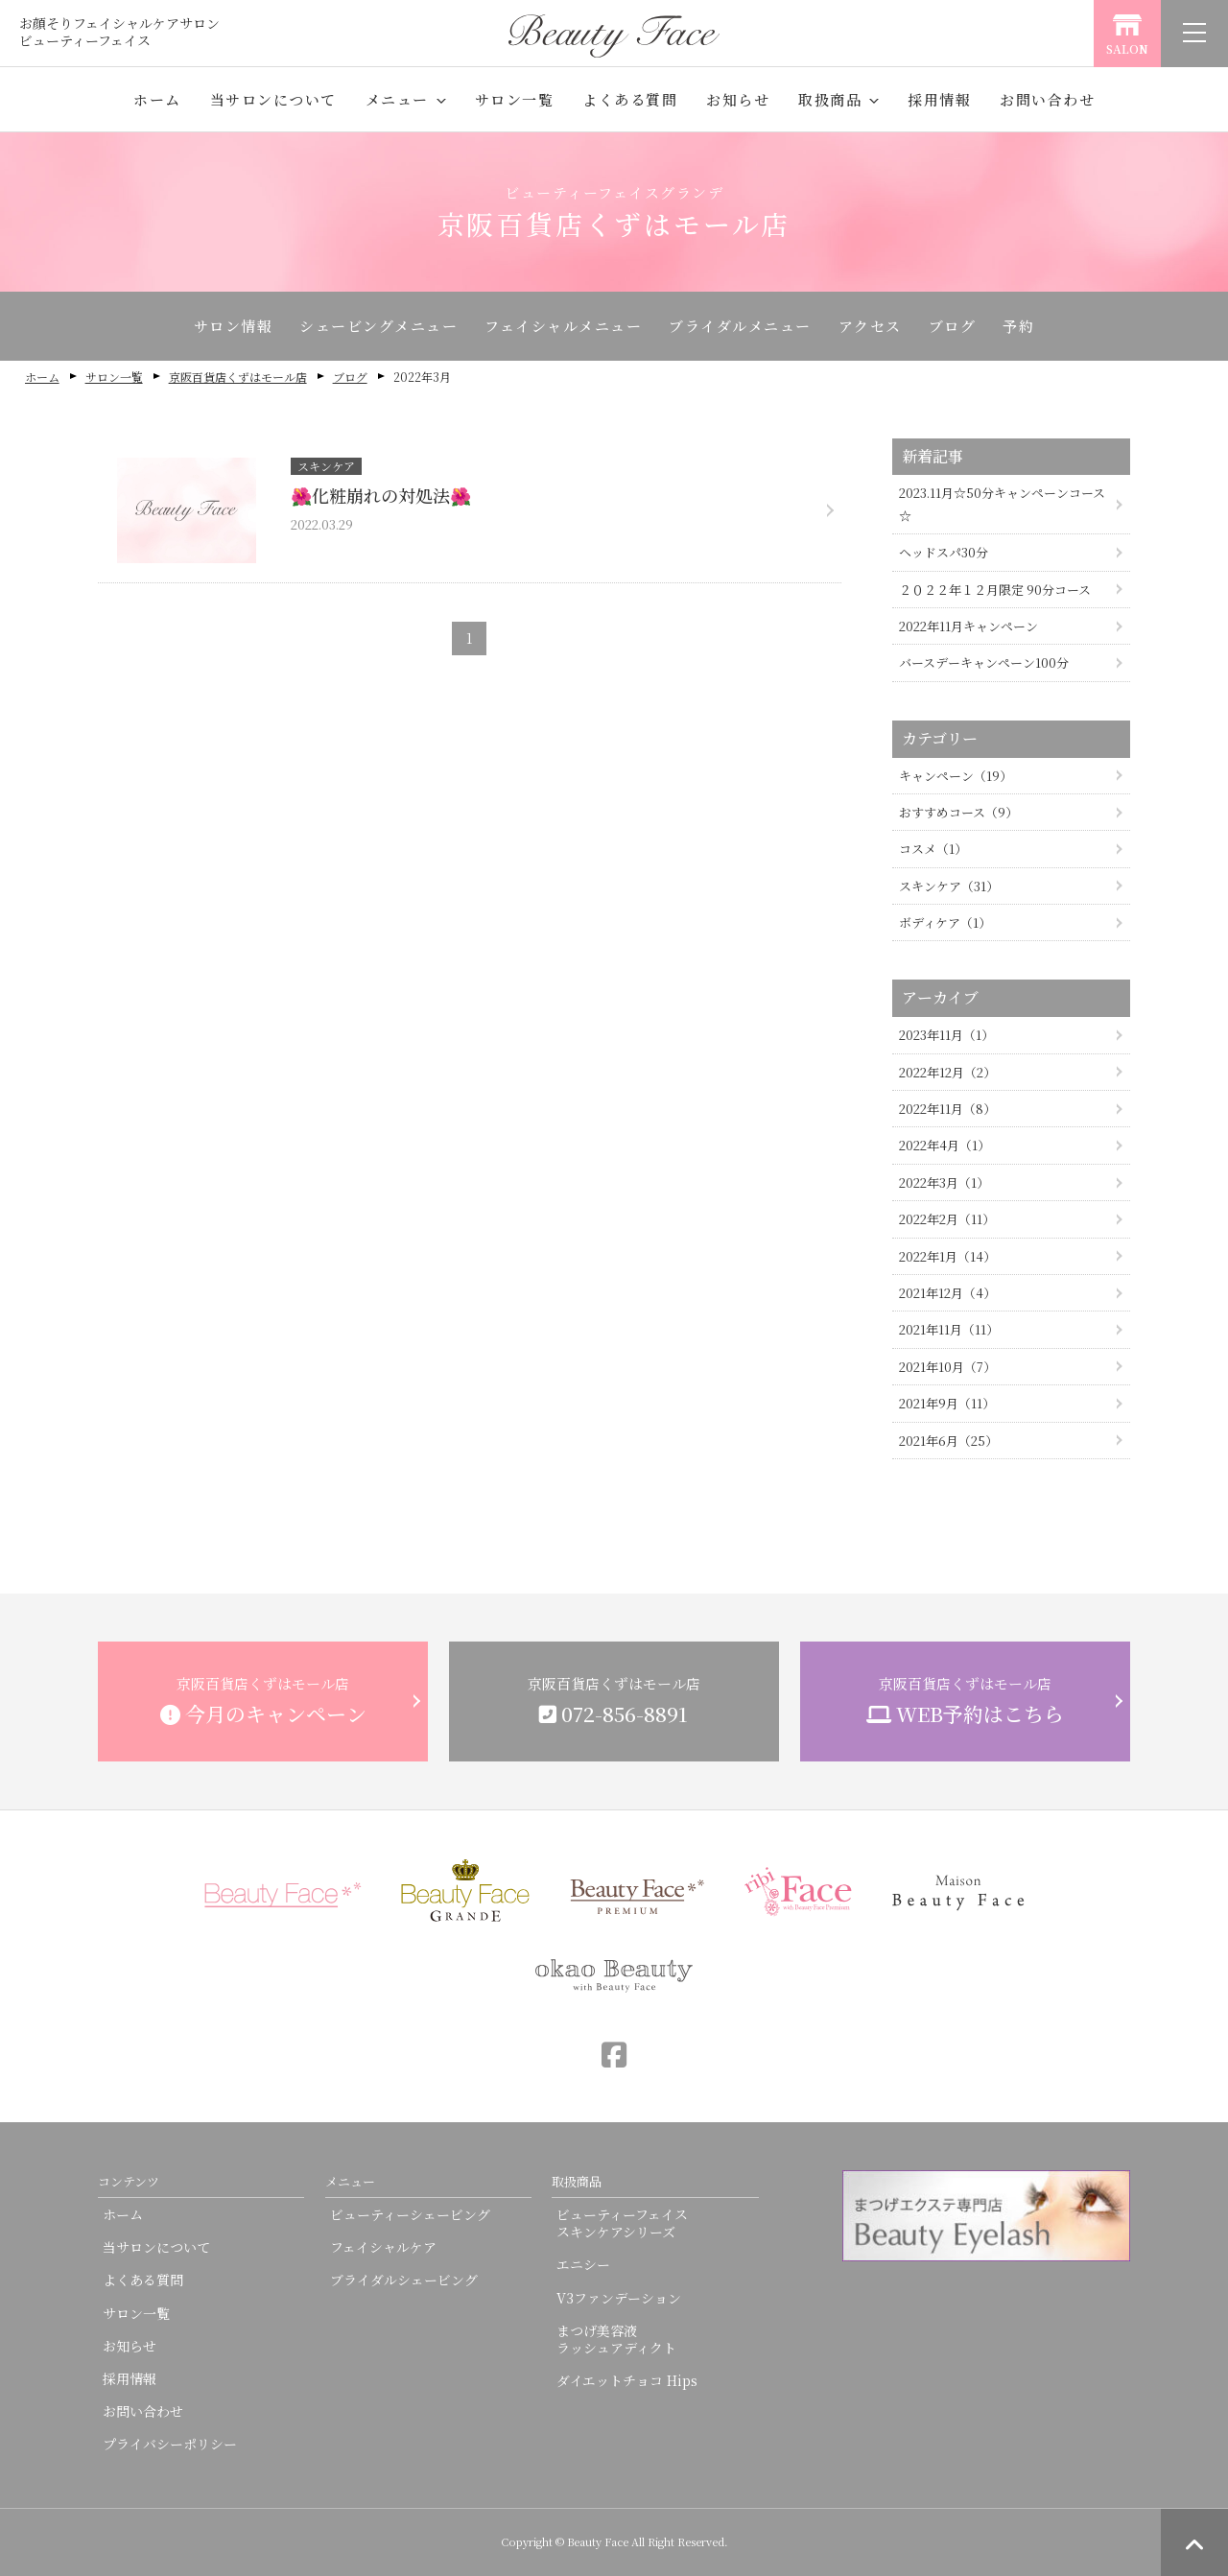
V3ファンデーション (618, 2297)
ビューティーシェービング (410, 2214)
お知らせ (737, 99)
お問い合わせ (1047, 99)
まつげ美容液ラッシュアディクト (616, 2339)
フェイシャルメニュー (563, 326)
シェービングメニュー (378, 326)
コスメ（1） (933, 848)
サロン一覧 (515, 99)
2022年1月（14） (947, 1256)
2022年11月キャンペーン (968, 626)
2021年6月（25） (948, 1440)
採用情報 (939, 99)
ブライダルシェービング (404, 2279)
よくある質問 (629, 99)
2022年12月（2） (947, 1072)
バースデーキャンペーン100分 (984, 662)
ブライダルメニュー (740, 326)
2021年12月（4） (947, 1293)
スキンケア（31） (949, 886)
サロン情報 (233, 326)
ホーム (157, 99)
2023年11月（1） (946, 1035)
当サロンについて (273, 99)
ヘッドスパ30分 (943, 552)
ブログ (953, 326)
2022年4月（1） (944, 1145)
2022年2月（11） (947, 1219)
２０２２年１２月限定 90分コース (995, 589)
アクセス (870, 326)
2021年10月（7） (947, 1367)
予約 (1018, 326)
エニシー (583, 2264)
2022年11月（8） (947, 1108)
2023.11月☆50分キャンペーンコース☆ (1002, 504)
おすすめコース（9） (958, 812)
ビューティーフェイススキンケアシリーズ (622, 2223)
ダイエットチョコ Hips (626, 2380)
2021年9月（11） (947, 1403)
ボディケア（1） (945, 922)
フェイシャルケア (383, 2247)
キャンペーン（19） (955, 776)
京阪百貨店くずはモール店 (238, 376)
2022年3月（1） (944, 1182)
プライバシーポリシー (170, 2443)
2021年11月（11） (949, 1329)
